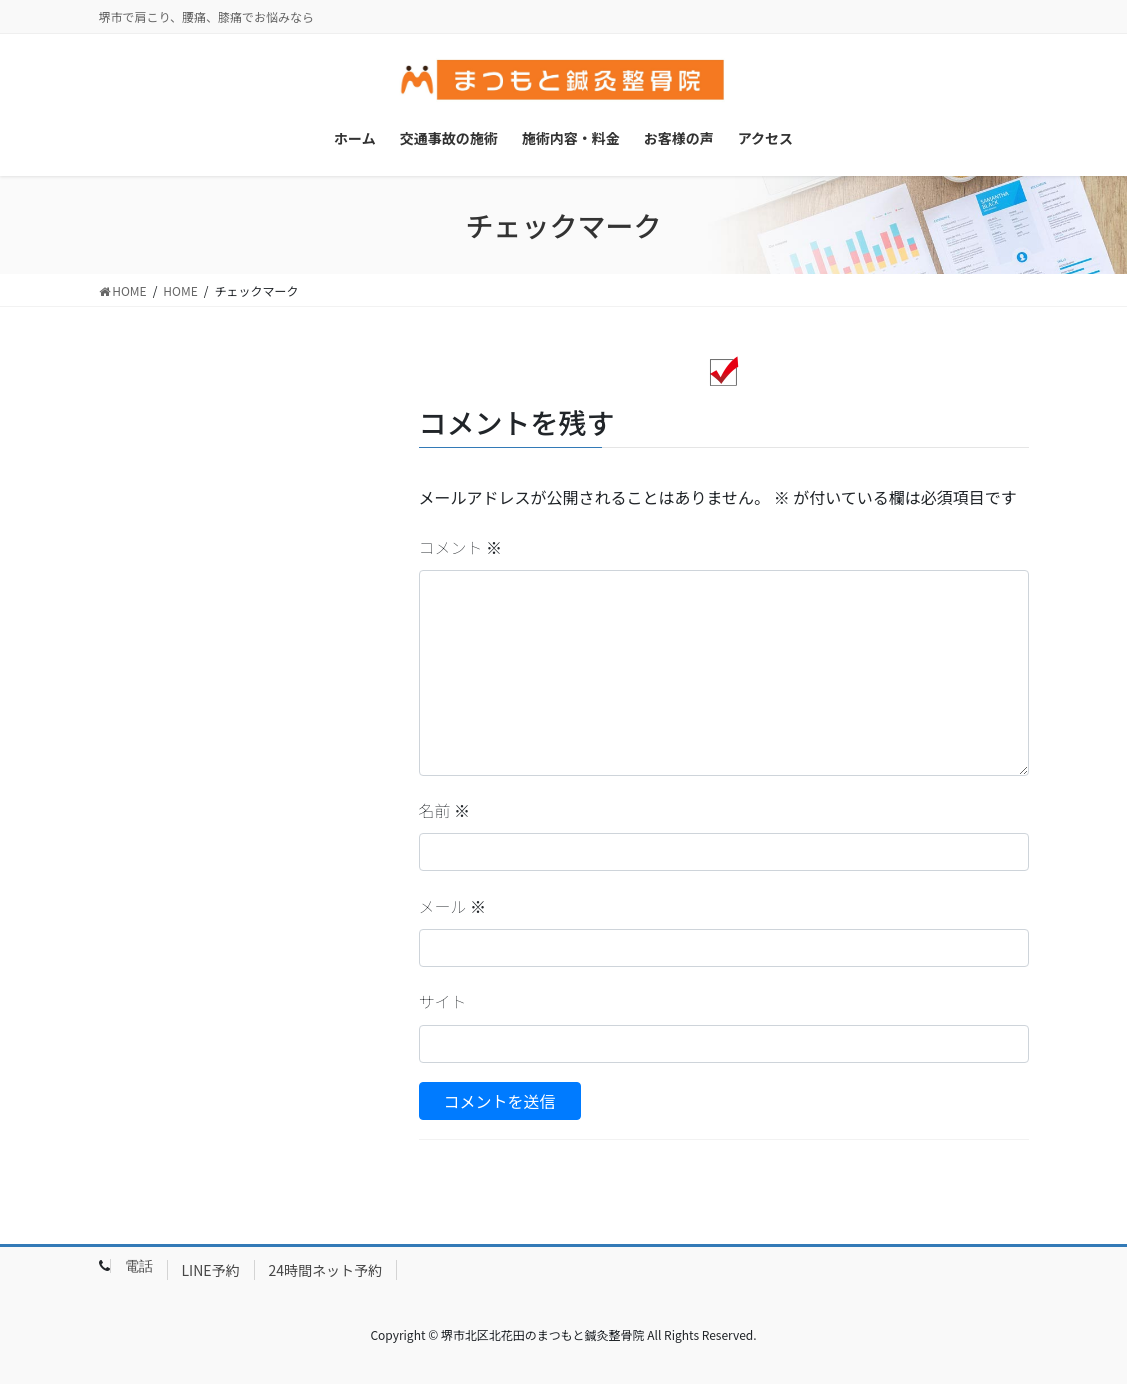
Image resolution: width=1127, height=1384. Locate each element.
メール (453, 906)
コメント (461, 547)
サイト (443, 1001)
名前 (445, 810)
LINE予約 (211, 1270)
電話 (139, 1266)
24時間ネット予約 (326, 1270)
